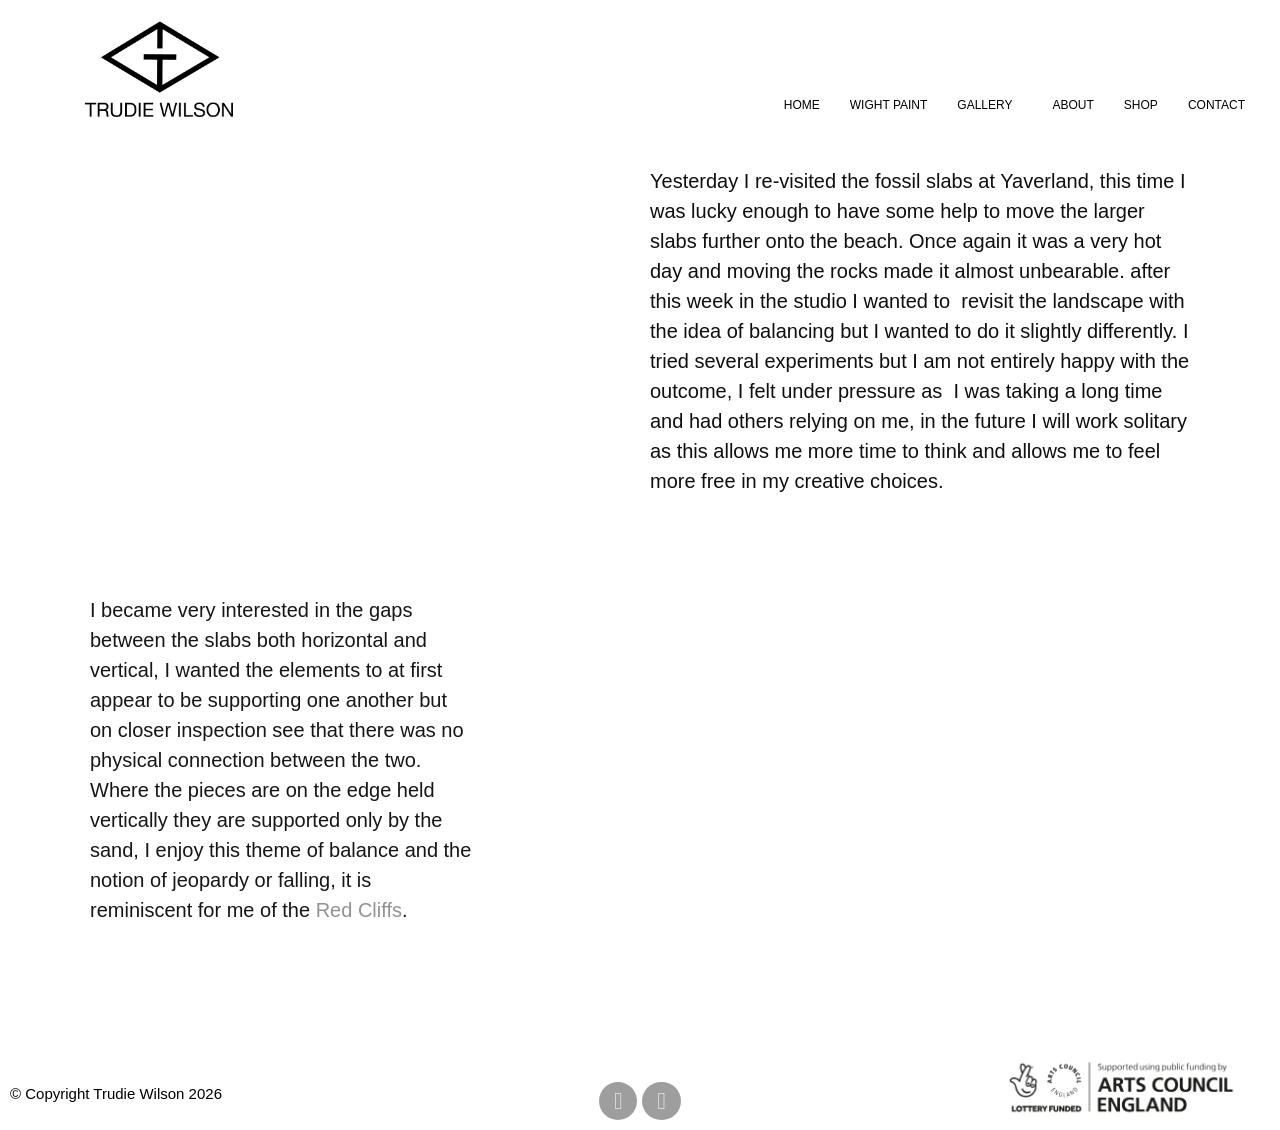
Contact (1216, 105)
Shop (1141, 105)
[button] (989, 105)
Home (802, 105)
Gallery (984, 105)
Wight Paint (889, 105)
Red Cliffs (359, 910)
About (1073, 105)
